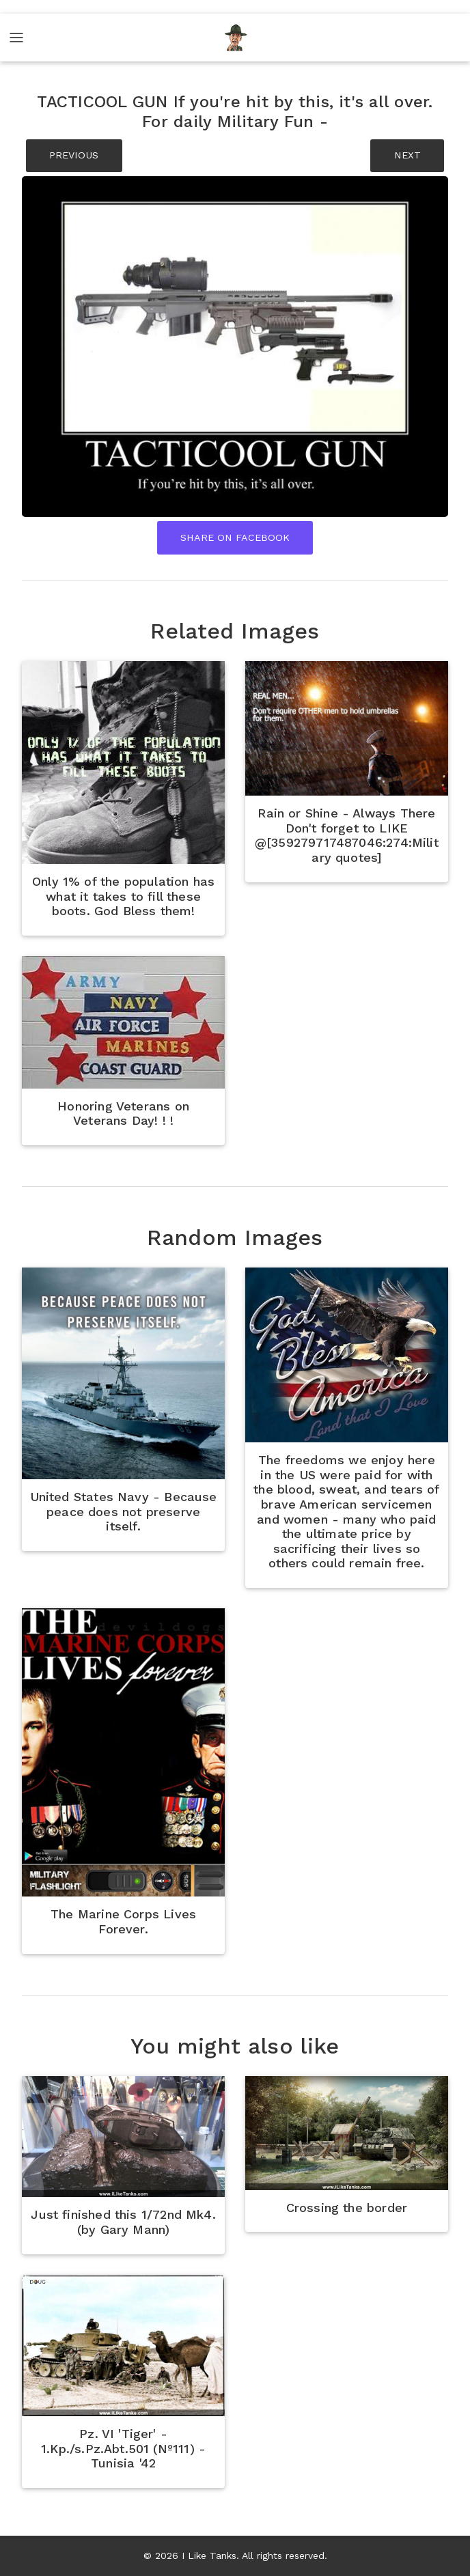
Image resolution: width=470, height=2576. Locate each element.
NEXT (407, 155)
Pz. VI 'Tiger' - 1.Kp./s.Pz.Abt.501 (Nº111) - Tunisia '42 (123, 2448)
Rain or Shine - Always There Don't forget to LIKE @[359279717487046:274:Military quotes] (347, 835)
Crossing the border (346, 2207)
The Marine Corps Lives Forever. (123, 1921)
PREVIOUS (73, 155)
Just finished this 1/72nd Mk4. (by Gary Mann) (123, 2222)
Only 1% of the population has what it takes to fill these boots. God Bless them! (123, 896)
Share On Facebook (235, 537)
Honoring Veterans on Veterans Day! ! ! (123, 1113)
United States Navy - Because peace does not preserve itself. (123, 1511)
